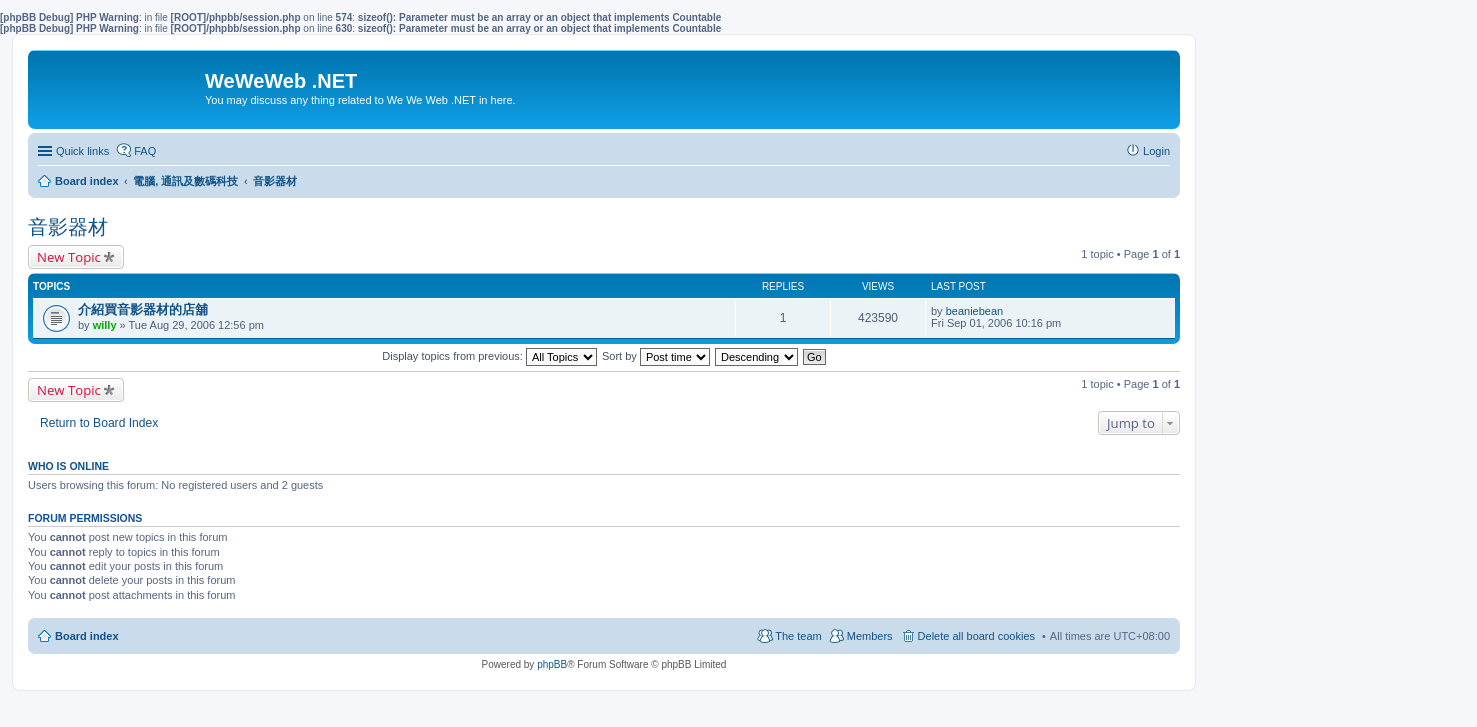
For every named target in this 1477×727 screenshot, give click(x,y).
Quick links (82, 151)
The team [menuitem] (798, 636)
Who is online (68, 466)
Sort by (656, 356)
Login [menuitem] (1156, 151)
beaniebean (975, 311)
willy (105, 325)
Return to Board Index (99, 423)
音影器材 (68, 227)
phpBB (552, 664)
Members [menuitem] (870, 636)
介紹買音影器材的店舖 (143, 309)
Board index (87, 636)
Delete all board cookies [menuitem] (976, 636)
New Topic (69, 257)
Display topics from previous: (489, 356)
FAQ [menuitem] (145, 151)
